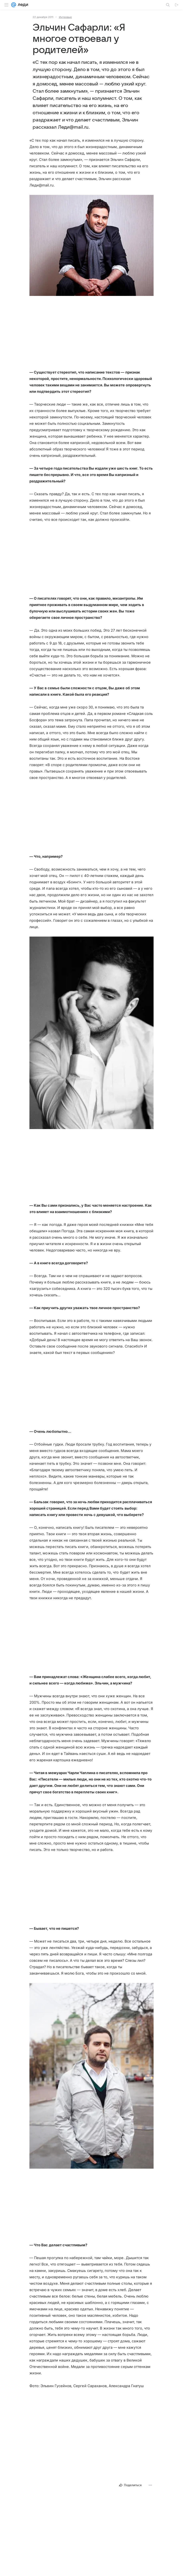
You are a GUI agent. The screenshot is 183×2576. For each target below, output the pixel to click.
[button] (91, 246)
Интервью (65, 17)
